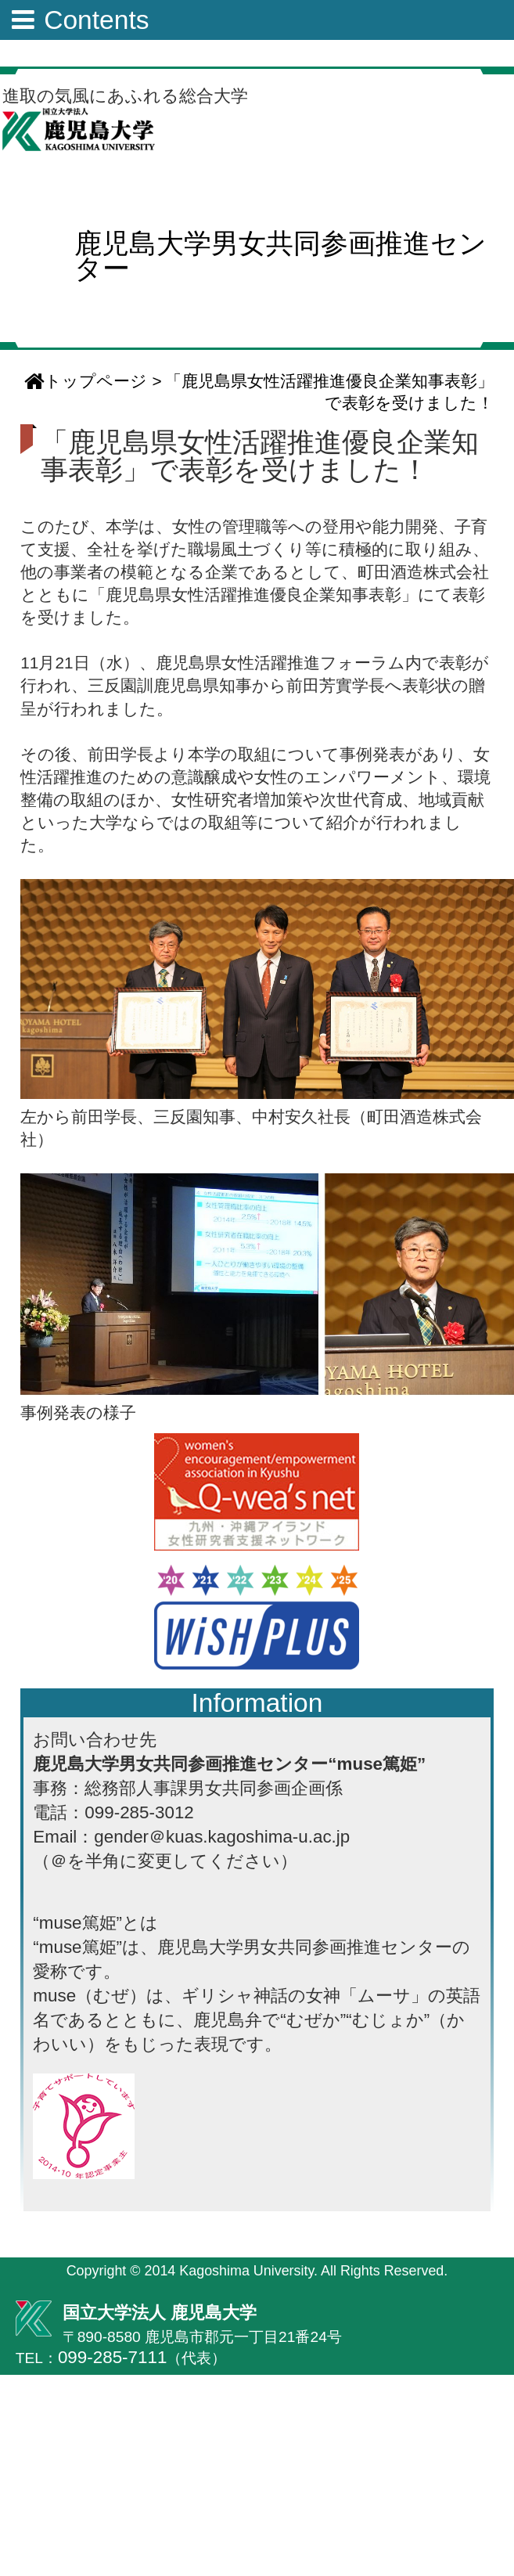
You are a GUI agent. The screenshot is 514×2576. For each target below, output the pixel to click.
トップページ (85, 381)
